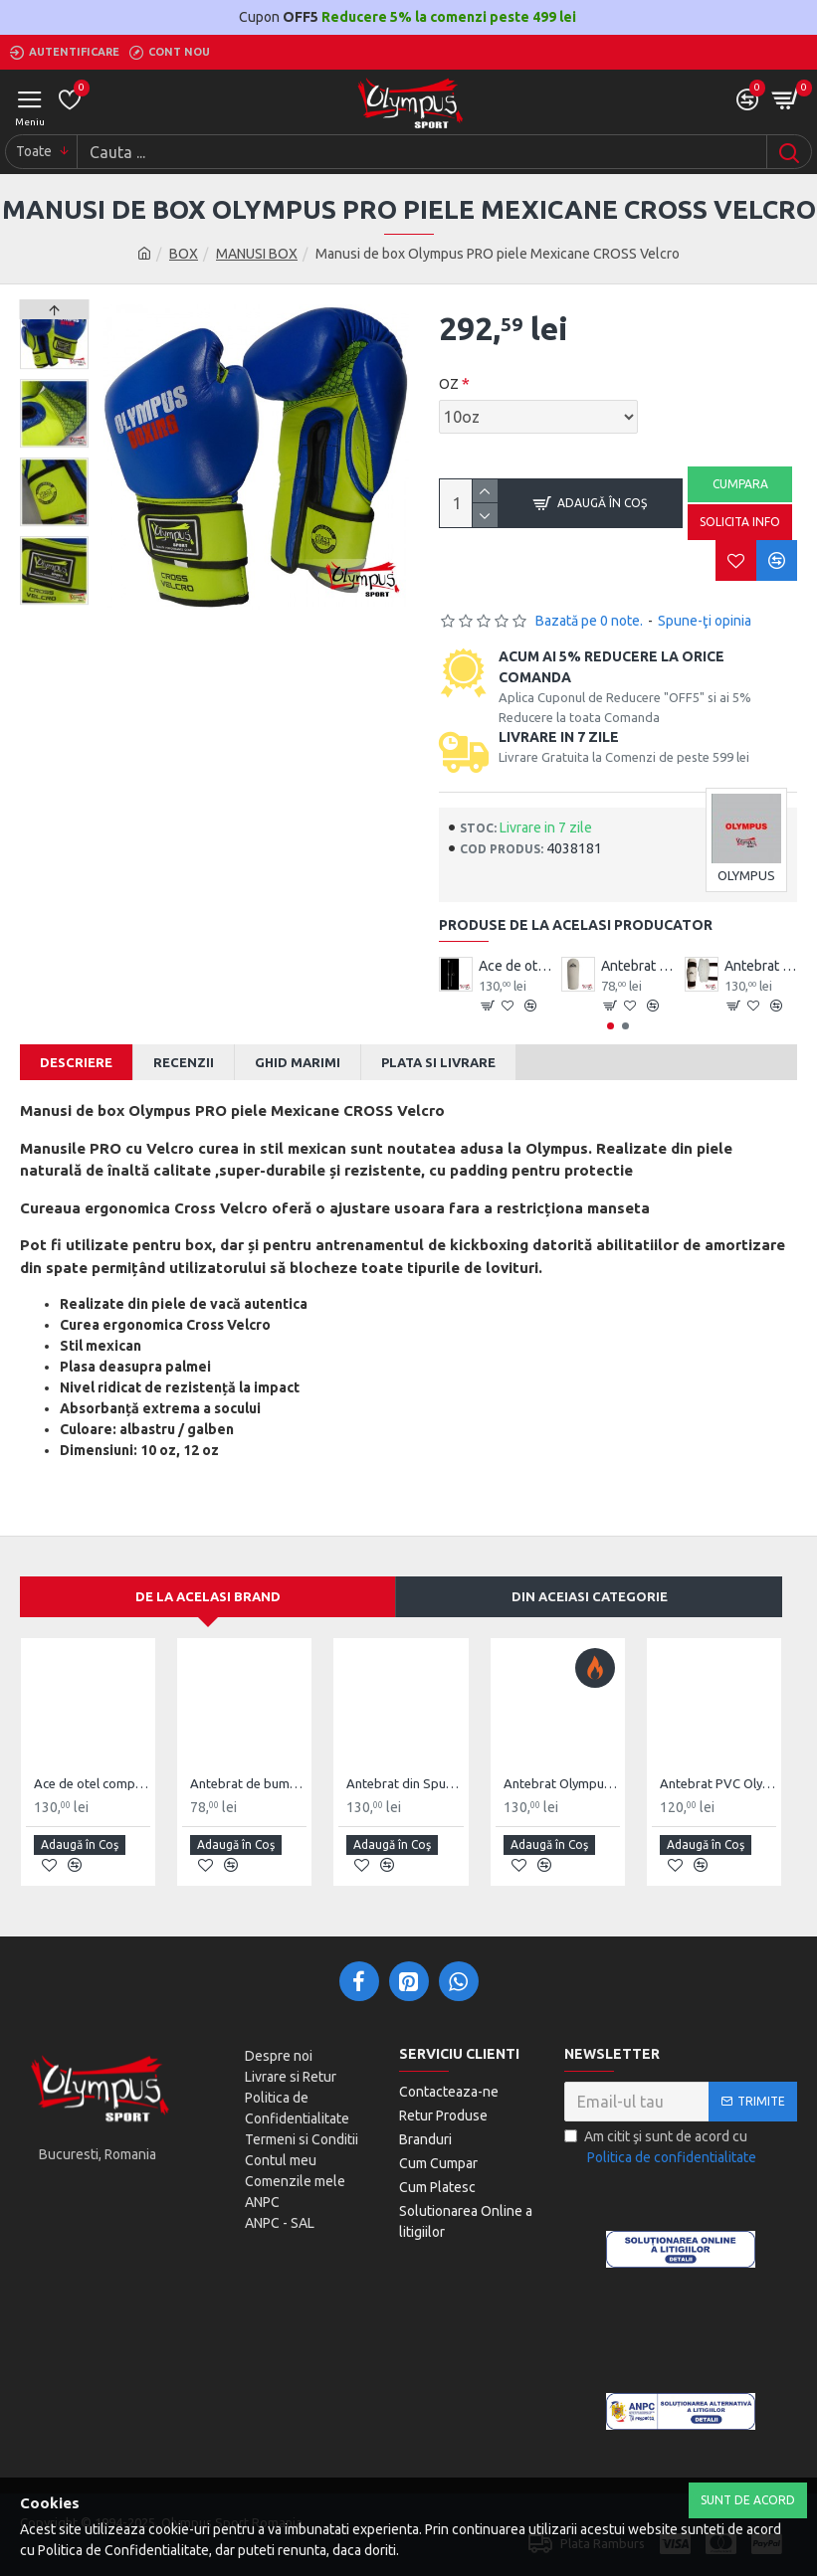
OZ (449, 384)
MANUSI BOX (257, 254)
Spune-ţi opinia (704, 621)
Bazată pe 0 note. (589, 621)
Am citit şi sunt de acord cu (661, 2148)
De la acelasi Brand (208, 1596)
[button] (54, 600)
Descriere (76, 1062)
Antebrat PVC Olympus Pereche (718, 1783)
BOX (183, 254)
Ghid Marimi (297, 1062)
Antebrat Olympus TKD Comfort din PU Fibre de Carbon (562, 1783)
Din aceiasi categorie (589, 1596)
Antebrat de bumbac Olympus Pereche (638, 966)
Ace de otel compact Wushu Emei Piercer (515, 966)
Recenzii (183, 1062)
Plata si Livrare (438, 1062)
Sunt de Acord (748, 2499)
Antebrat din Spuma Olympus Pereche (761, 966)
